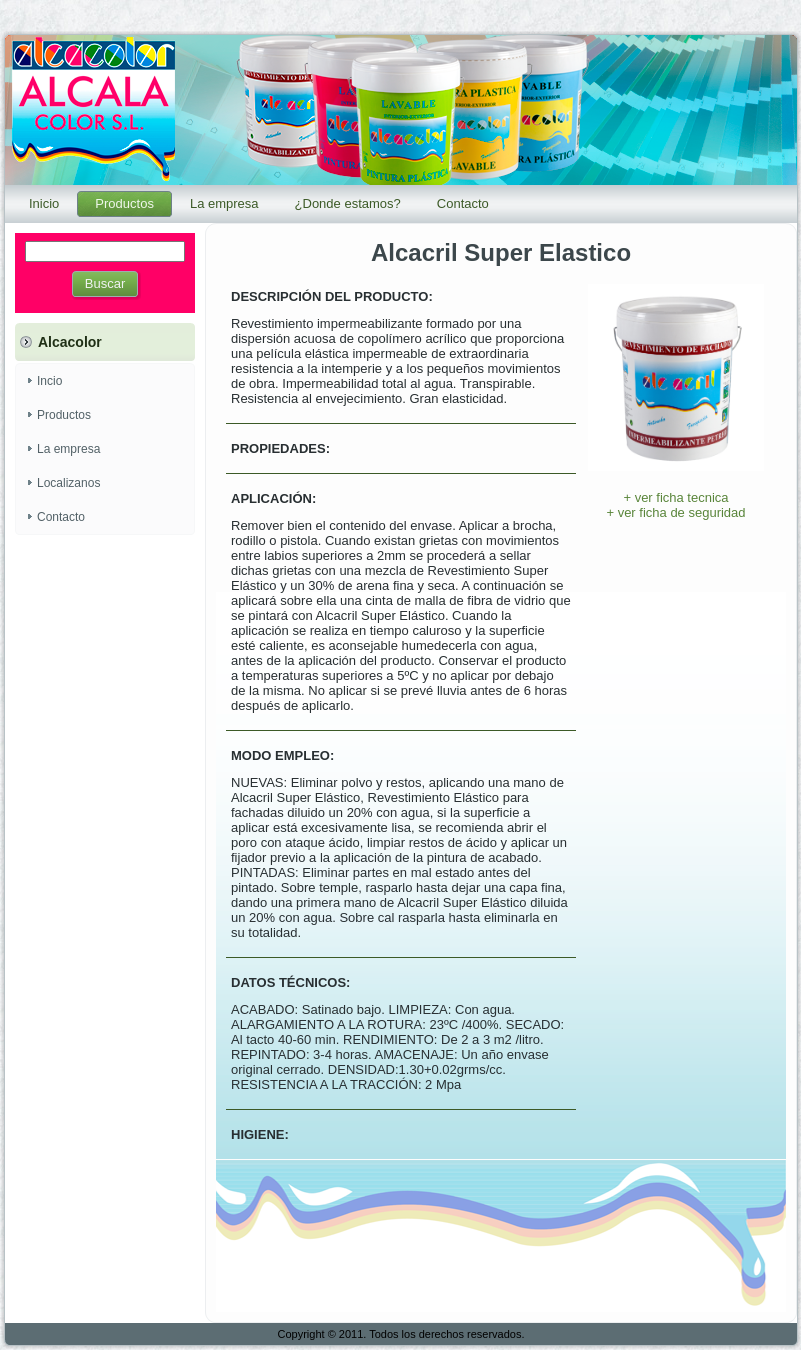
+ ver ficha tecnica (675, 497)
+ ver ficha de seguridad (675, 512)
